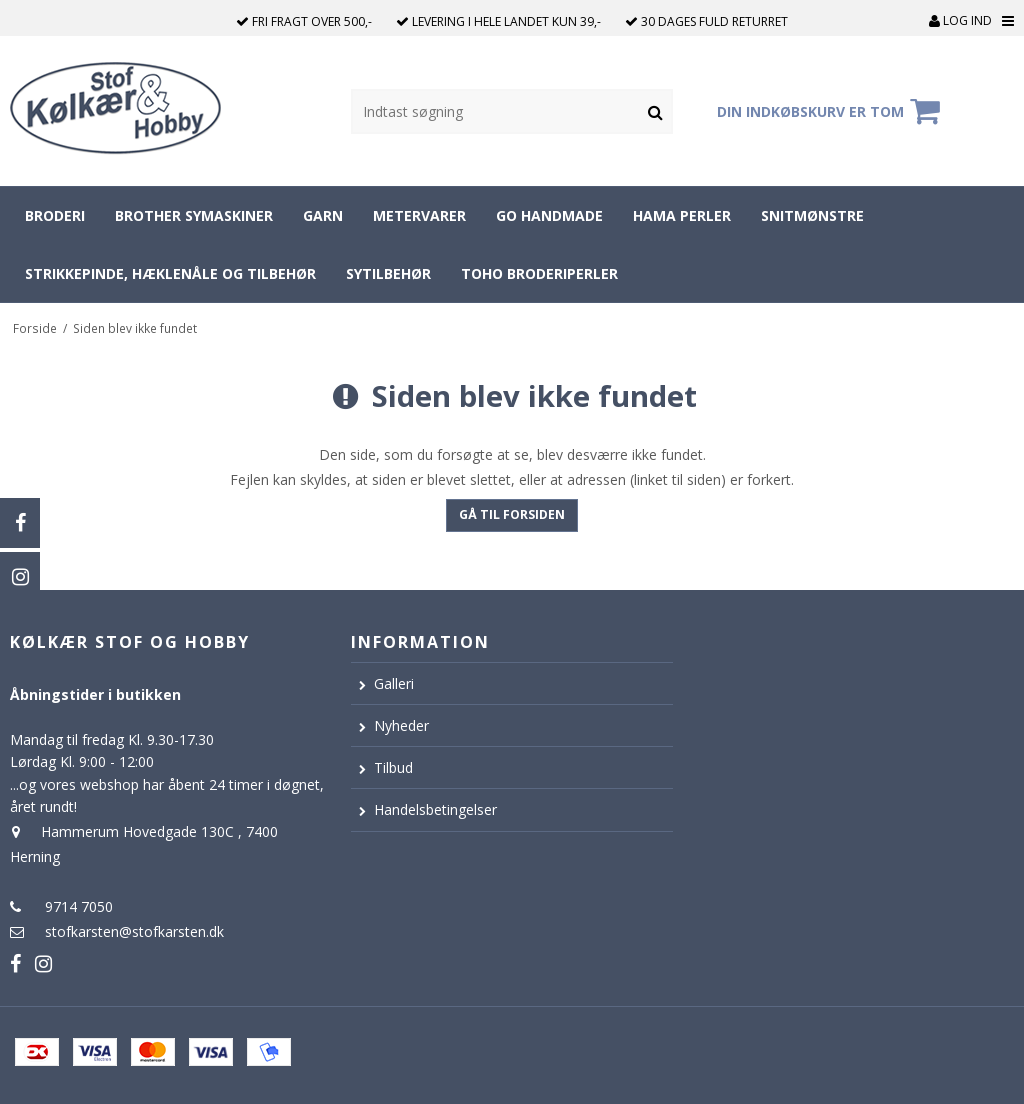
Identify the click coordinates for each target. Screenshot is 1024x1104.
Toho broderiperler (539, 273)
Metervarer (419, 215)
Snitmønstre (812, 215)
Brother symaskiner (194, 215)
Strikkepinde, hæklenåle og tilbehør (170, 273)
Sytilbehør (388, 273)
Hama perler (682, 215)
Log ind (960, 20)
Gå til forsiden (512, 514)
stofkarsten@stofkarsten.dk (134, 931)
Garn (323, 215)
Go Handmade (549, 215)
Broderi (55, 215)
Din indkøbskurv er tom (831, 111)
